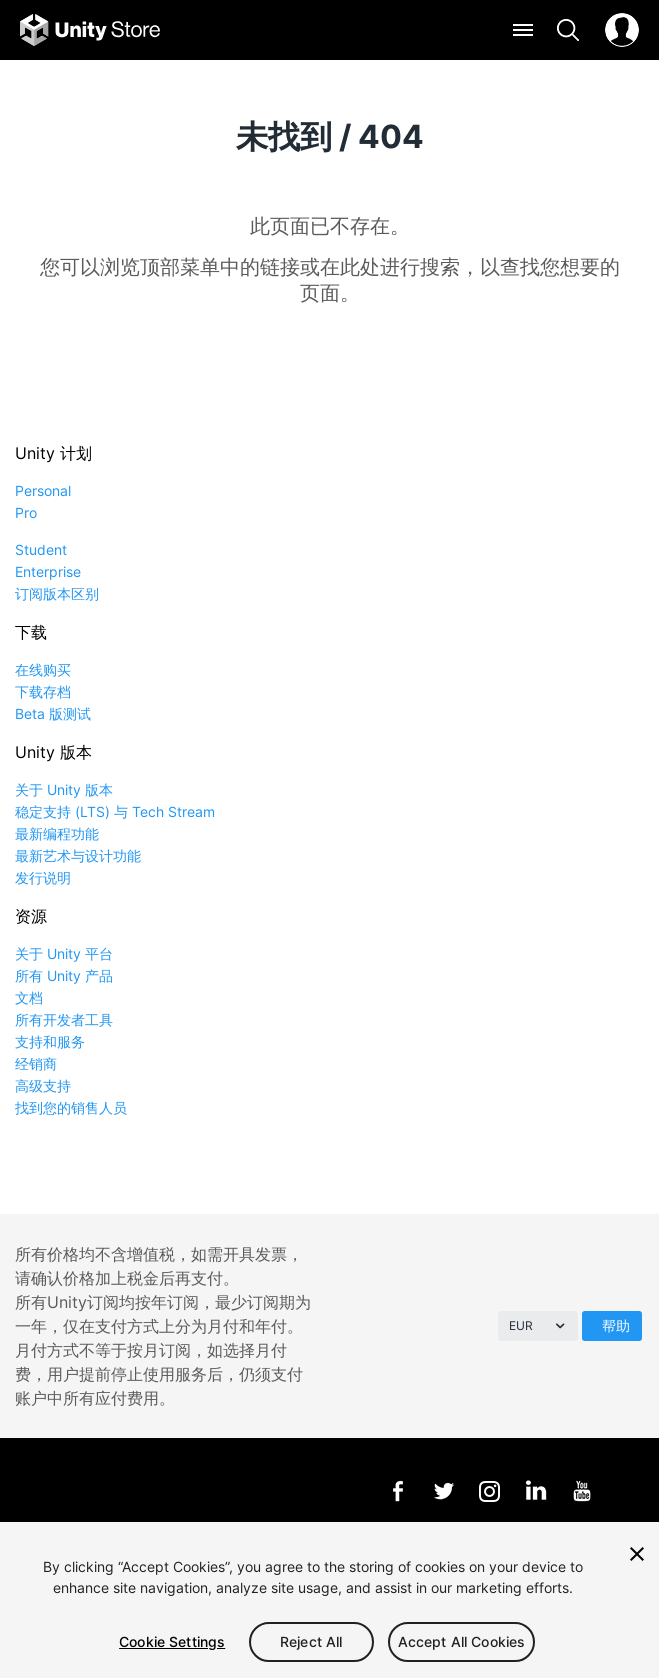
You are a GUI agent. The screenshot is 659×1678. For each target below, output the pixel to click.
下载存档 (43, 691)
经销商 (36, 1063)
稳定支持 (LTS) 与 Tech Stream (115, 811)
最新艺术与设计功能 (78, 855)
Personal (43, 490)
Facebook (397, 1490)
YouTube (581, 1490)
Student (41, 549)
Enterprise (48, 571)
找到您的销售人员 (71, 1107)
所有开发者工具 (64, 1019)
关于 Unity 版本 (64, 789)
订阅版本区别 (57, 593)
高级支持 (43, 1085)
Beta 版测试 (53, 713)
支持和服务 (50, 1041)
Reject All (311, 1641)
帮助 (616, 1325)
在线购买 (43, 669)
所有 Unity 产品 (64, 975)
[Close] (637, 1554)
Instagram (489, 1490)
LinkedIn (535, 1490)
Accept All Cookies (462, 1641)
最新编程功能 (57, 833)
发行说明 (43, 877)
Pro (26, 512)
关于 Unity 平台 (64, 953)
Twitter (443, 1490)
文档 (29, 997)
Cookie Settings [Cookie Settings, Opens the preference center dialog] (172, 1641)
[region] (329, 1600)
